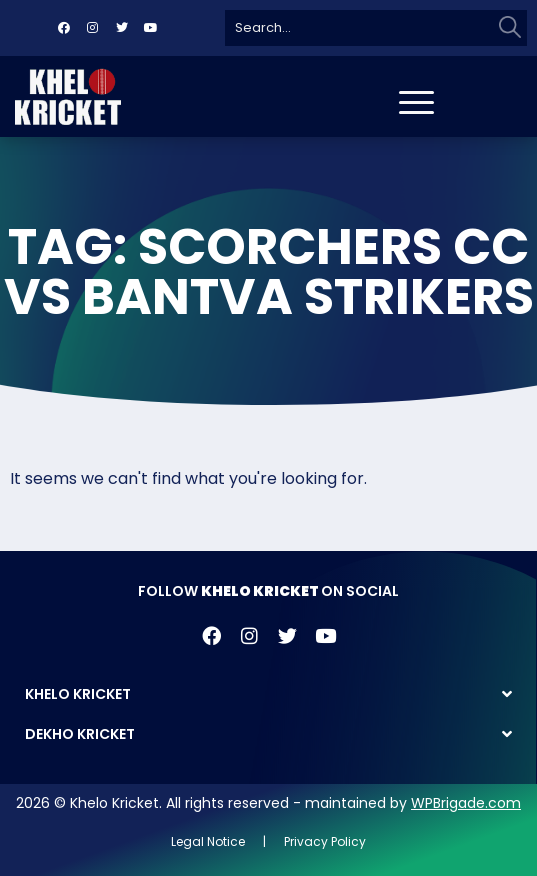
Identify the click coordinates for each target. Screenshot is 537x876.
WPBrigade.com (466, 803)
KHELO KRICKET (78, 694)
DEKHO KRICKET (80, 734)
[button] (268, 694)
